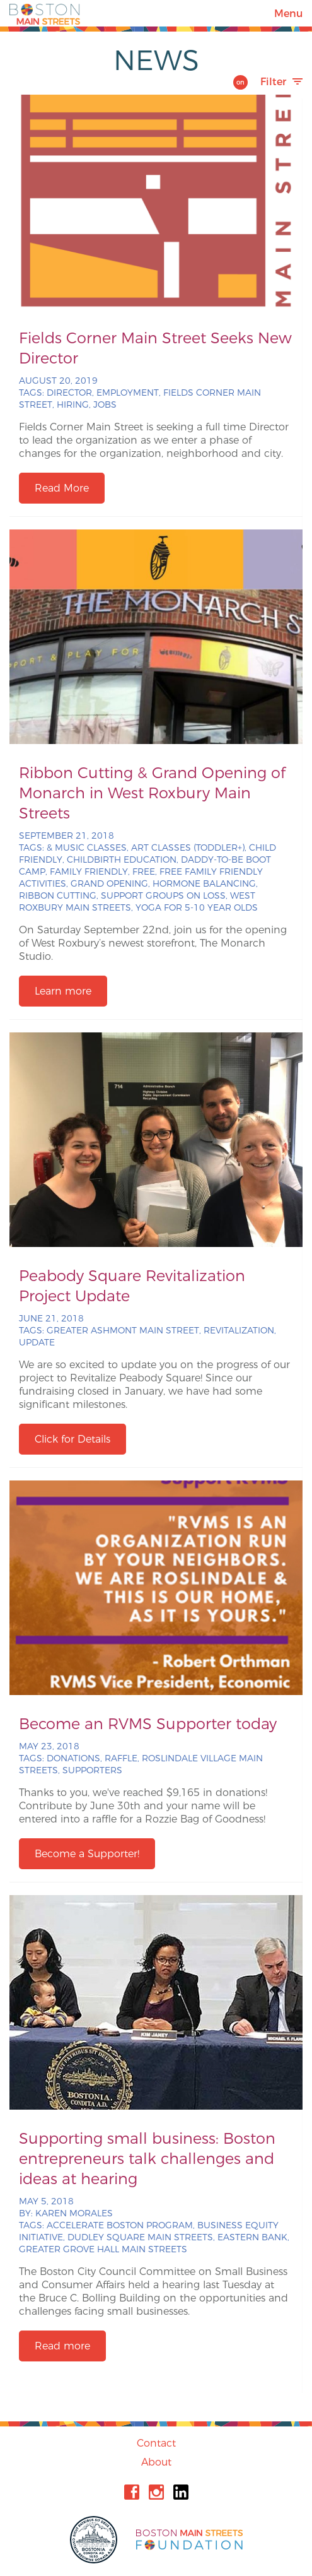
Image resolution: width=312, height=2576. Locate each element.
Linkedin (180, 2492)
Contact (156, 2443)
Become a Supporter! (87, 1854)
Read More (62, 488)
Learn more (63, 991)
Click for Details (72, 1439)
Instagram (156, 2492)
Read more (62, 2346)
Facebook (131, 2492)
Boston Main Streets (44, 13)
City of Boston (95, 2539)
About (156, 2462)
